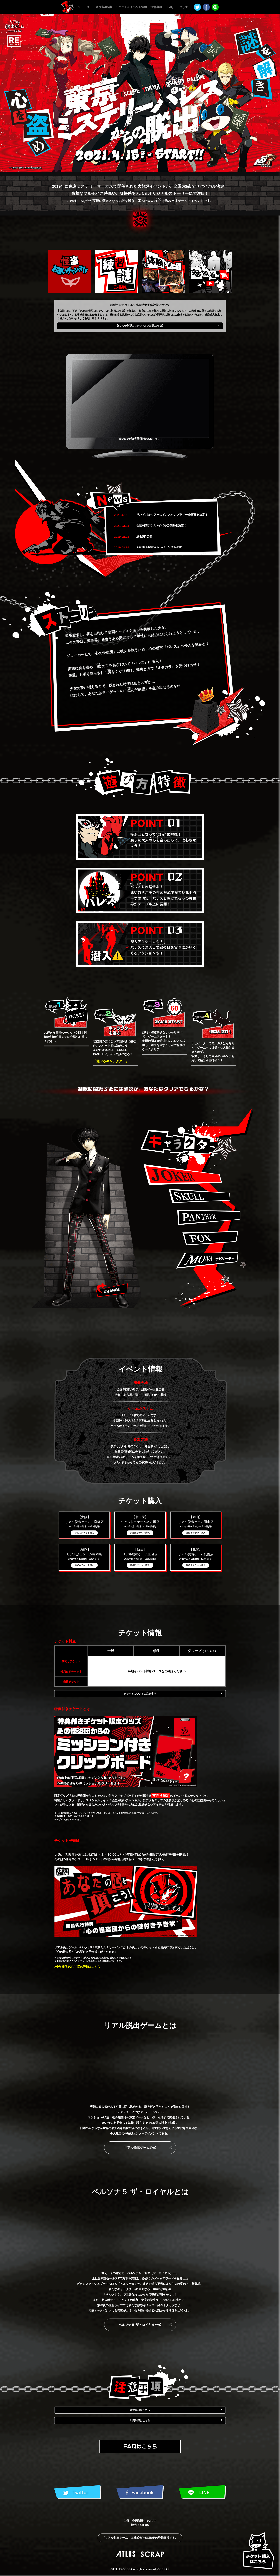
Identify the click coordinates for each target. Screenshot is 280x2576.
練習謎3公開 (144, 536)
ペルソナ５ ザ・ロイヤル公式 (140, 2325)
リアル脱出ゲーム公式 (140, 2147)
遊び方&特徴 (104, 7)
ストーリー (85, 7)
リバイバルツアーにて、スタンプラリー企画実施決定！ (172, 514)
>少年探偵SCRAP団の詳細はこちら (77, 1966)
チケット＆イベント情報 (131, 7)
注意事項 (156, 7)
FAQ (170, 7)
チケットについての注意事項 (140, 1693)
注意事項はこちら (140, 2410)
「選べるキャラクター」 (111, 1061)
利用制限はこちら (140, 2420)
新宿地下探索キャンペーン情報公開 (159, 547)
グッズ (183, 7)
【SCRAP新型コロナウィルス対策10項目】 (140, 325)
